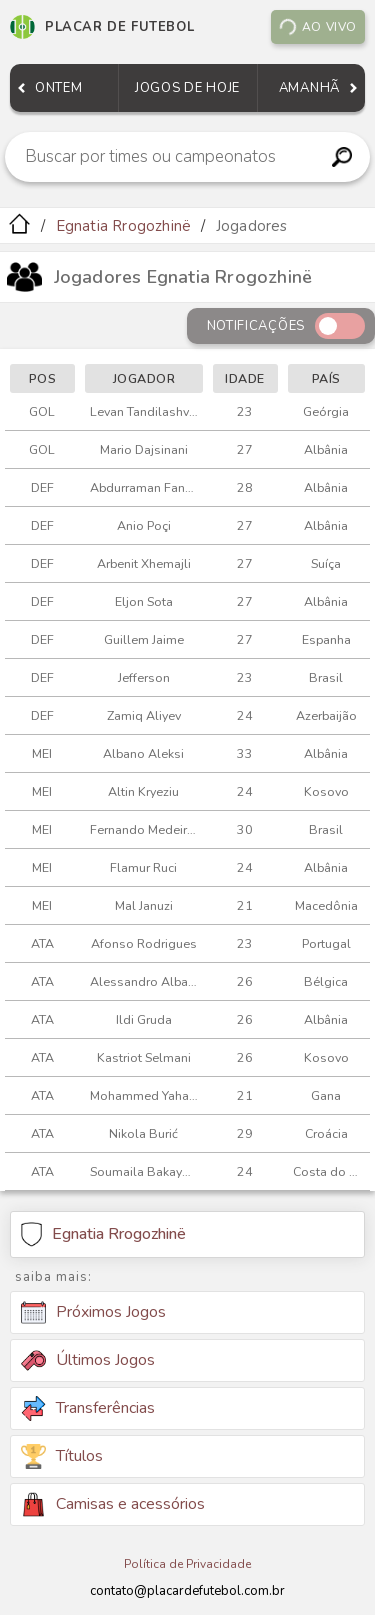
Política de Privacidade (187, 1564)
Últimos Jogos (88, 1360)
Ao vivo (317, 27)
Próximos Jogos (93, 1313)
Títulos (62, 1456)
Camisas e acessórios (113, 1504)
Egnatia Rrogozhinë (124, 226)
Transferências (88, 1408)
